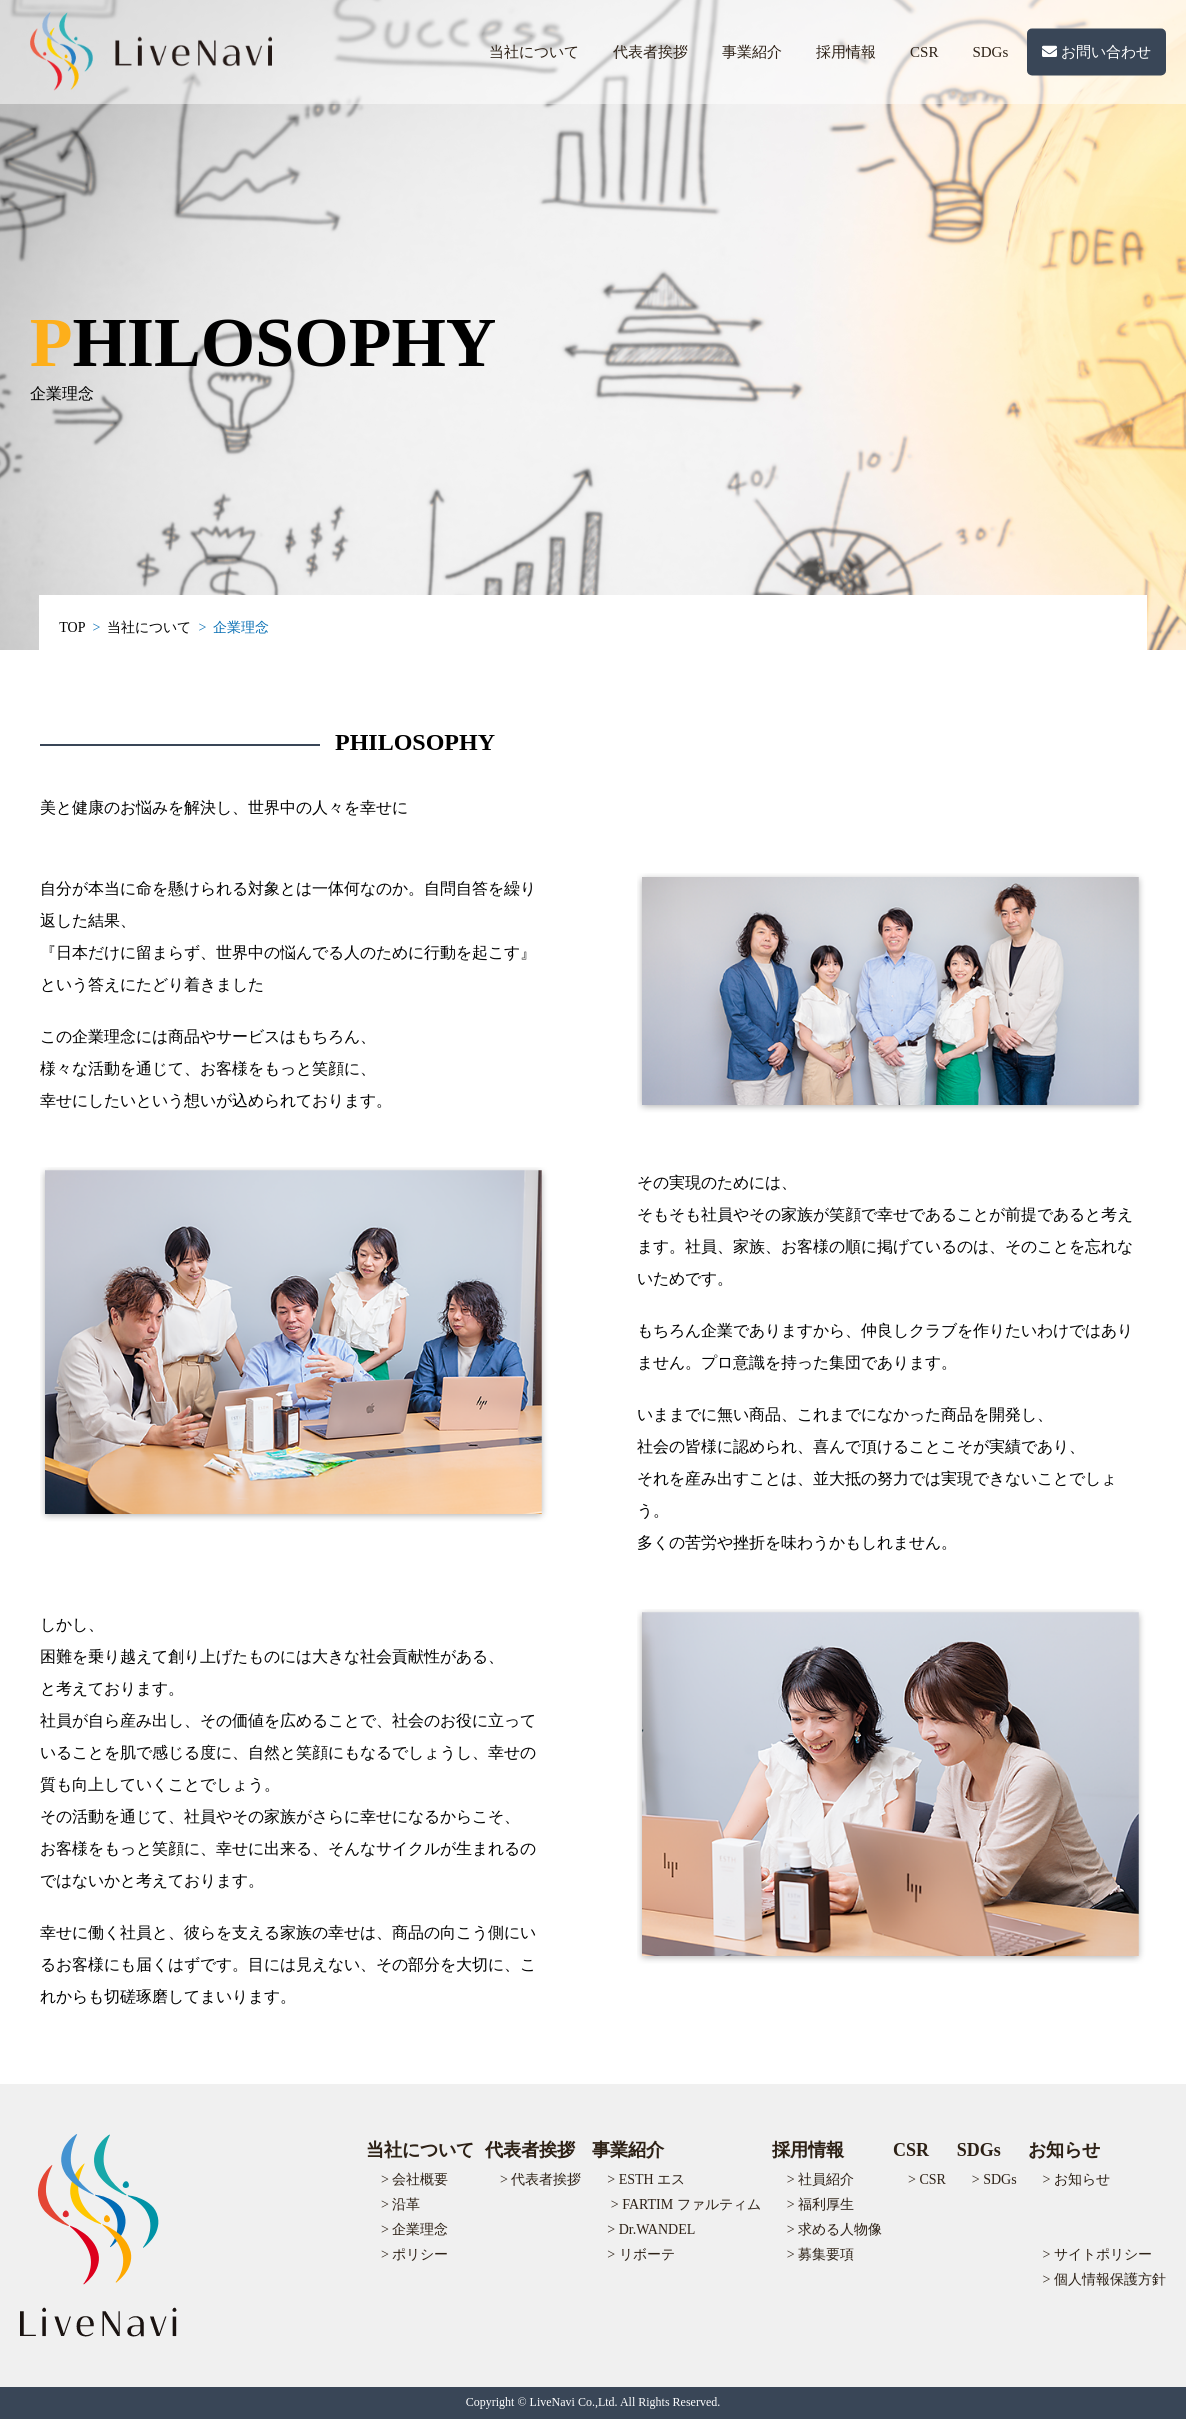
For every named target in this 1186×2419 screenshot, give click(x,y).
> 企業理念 (414, 2229)
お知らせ (1064, 2150)
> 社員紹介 (820, 2179)
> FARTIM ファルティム (686, 2204)
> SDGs (994, 2179)
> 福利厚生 (820, 2204)
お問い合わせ (1096, 52)
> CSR (927, 2179)
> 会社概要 (414, 2179)
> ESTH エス (646, 2179)
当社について (534, 52)
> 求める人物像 (834, 2229)
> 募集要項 (820, 2254)
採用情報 (846, 52)
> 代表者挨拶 (540, 2179)
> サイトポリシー (1097, 2254)
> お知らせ (1076, 2179)
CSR (924, 52)
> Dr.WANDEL (651, 2229)
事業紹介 (752, 52)
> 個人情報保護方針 (1104, 2279)
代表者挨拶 (650, 52)
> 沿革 (400, 2204)
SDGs (990, 52)
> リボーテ (640, 2254)
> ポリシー (414, 2254)
